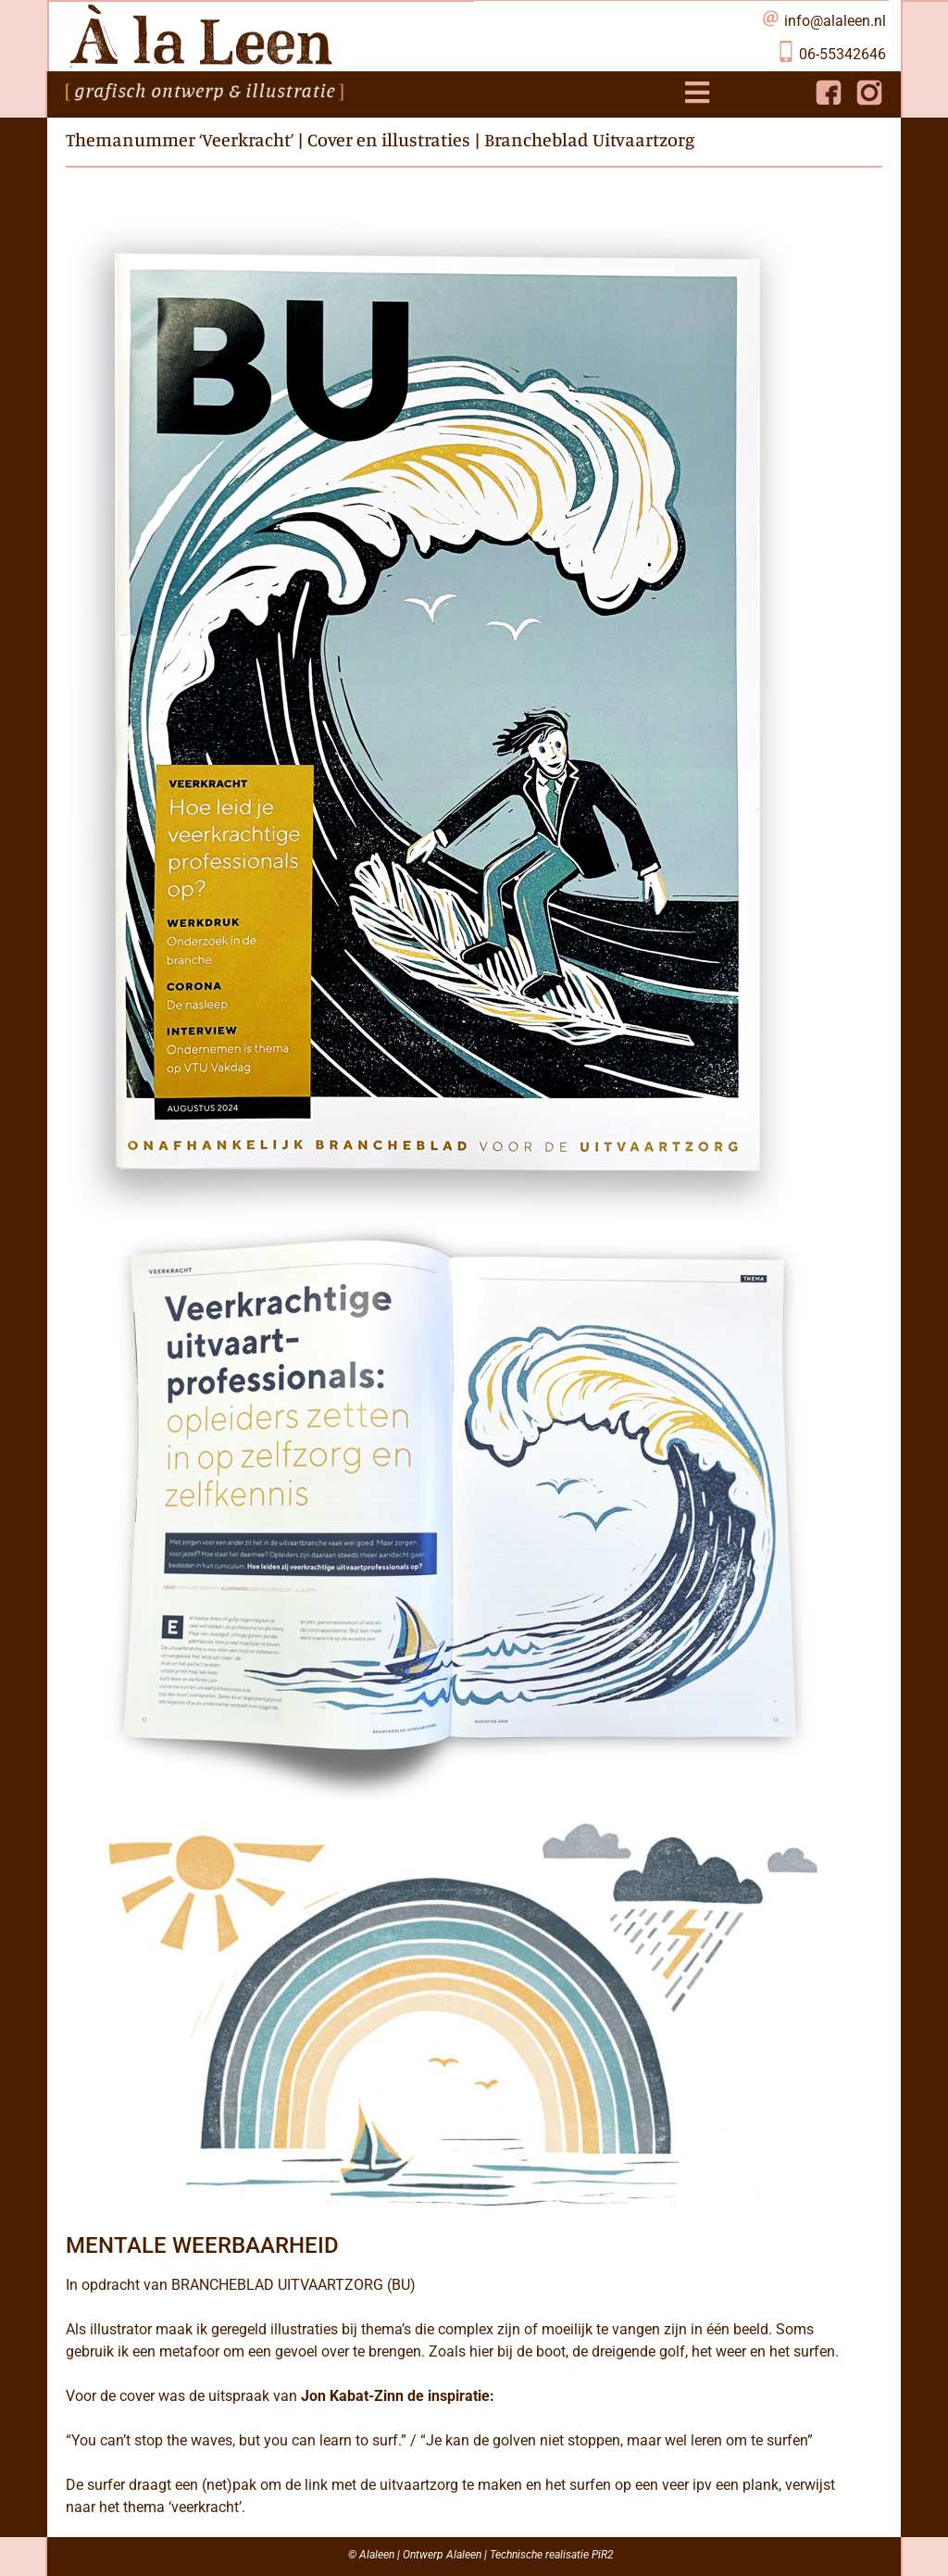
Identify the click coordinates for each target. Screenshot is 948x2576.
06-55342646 (842, 54)
